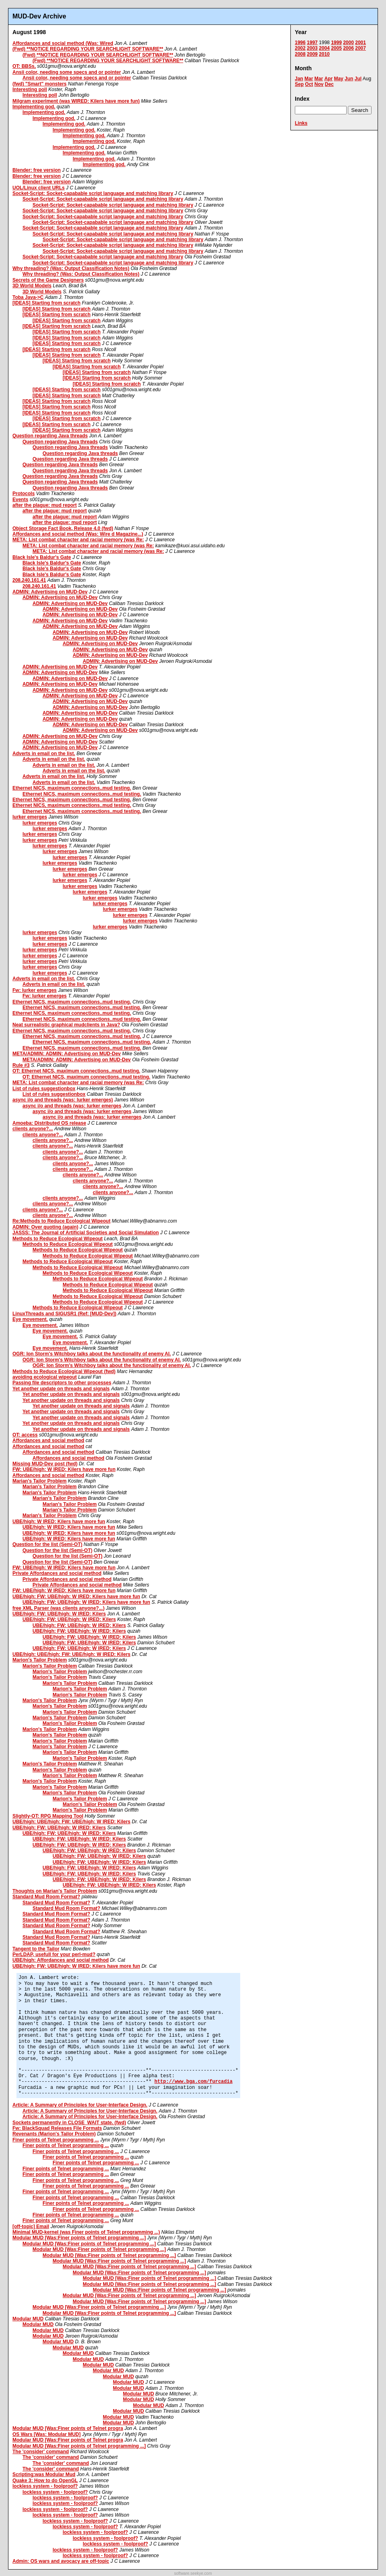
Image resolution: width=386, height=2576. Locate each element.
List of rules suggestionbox (44, 1088)
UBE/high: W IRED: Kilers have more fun (58, 1521)
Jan (299, 78)
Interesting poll (29, 89)
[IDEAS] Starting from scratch (46, 303)
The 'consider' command (40, 2451)
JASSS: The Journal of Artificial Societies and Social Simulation (85, 1232)
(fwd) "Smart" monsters (39, 84)
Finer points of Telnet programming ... (55, 2140)
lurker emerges (29, 817)
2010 (324, 54)
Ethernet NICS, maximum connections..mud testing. (71, 788)
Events (20, 499)
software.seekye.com (193, 2573)
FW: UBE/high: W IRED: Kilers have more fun (63, 1469)
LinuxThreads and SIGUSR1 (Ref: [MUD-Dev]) (64, 1313)
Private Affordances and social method (57, 1573)
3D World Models (31, 285)
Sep (299, 84)
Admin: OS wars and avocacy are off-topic (60, 2561)
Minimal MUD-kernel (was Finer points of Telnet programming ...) (86, 2232)
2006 (348, 48)
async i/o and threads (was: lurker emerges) (62, 1100)
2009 (312, 54)
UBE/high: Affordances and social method (60, 1960)
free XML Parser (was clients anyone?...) (58, 1608)
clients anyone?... (32, 1129)
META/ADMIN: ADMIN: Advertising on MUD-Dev (66, 1053)
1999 (336, 42)
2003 (312, 48)
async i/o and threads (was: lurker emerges (71, 1106)
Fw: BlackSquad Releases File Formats (57, 2128)
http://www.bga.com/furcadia (193, 2081)
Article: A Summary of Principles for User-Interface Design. (79, 2105)
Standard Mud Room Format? (46, 1896)
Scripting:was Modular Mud (44, 2474)
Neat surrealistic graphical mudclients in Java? (66, 1025)
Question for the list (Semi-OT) (47, 1544)
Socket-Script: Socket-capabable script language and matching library (92, 193)
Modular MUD (27, 2319)
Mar (308, 78)
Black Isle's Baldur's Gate (41, 557)
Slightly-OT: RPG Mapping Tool (47, 1816)
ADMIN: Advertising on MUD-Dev (50, 592)
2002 (300, 48)
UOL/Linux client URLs (38, 188)
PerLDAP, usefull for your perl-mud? (53, 1954)
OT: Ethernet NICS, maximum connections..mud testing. (76, 1071)
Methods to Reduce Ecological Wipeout (57, 1238)
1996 (300, 42)
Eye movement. (30, 1319)
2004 (324, 48)
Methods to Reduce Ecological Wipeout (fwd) (64, 1371)
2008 (300, 54)
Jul (358, 78)
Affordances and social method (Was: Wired (62, 43)
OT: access (25, 1435)
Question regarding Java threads (50, 436)
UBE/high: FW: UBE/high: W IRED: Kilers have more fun (76, 1596)
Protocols (23, 493)
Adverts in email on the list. (43, 753)
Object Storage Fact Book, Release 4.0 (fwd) (62, 528)
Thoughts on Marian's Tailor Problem (54, 1891)
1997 (312, 42)
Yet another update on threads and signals (61, 1389)
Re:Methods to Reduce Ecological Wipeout (61, 1221)
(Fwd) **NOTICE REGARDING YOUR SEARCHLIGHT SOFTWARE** (87, 49)
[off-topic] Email (30, 2226)
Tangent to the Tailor (35, 1949)
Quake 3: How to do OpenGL (45, 2480)
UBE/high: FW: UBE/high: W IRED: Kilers (59, 1614)
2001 (360, 42)
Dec (329, 84)
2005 (336, 48)
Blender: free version (36, 170)
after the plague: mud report (44, 505)
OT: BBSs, (24, 66)
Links (301, 123)
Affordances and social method (48, 1440)
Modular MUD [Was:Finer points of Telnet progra (67, 2428)
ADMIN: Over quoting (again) (45, 1227)
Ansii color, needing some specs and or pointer (66, 72)
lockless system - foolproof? (45, 2486)
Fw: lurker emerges (34, 990)
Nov (319, 84)
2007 (360, 48)
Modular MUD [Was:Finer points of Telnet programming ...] (79, 2238)
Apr (328, 78)
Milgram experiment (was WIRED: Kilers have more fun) (76, 101)
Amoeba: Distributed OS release (49, 1123)
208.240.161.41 (29, 580)
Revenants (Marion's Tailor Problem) (54, 2134)
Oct (309, 84)
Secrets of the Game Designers (48, 280)
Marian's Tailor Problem (39, 1481)
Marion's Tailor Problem (39, 1660)
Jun (349, 78)
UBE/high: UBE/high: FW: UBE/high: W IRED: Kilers (71, 1654)
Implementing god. (33, 107)
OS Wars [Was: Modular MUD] (46, 2434)
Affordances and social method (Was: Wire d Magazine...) (77, 534)
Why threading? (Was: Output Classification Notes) (70, 268)
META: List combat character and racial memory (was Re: (78, 539)
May (338, 78)
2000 (348, 42)
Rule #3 (21, 1065)
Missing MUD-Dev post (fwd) (45, 1464)
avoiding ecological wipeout (44, 1377)
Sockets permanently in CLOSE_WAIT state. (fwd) (69, 2122)
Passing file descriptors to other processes (61, 1383)
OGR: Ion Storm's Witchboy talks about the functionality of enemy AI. (91, 1354)
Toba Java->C (27, 297)
